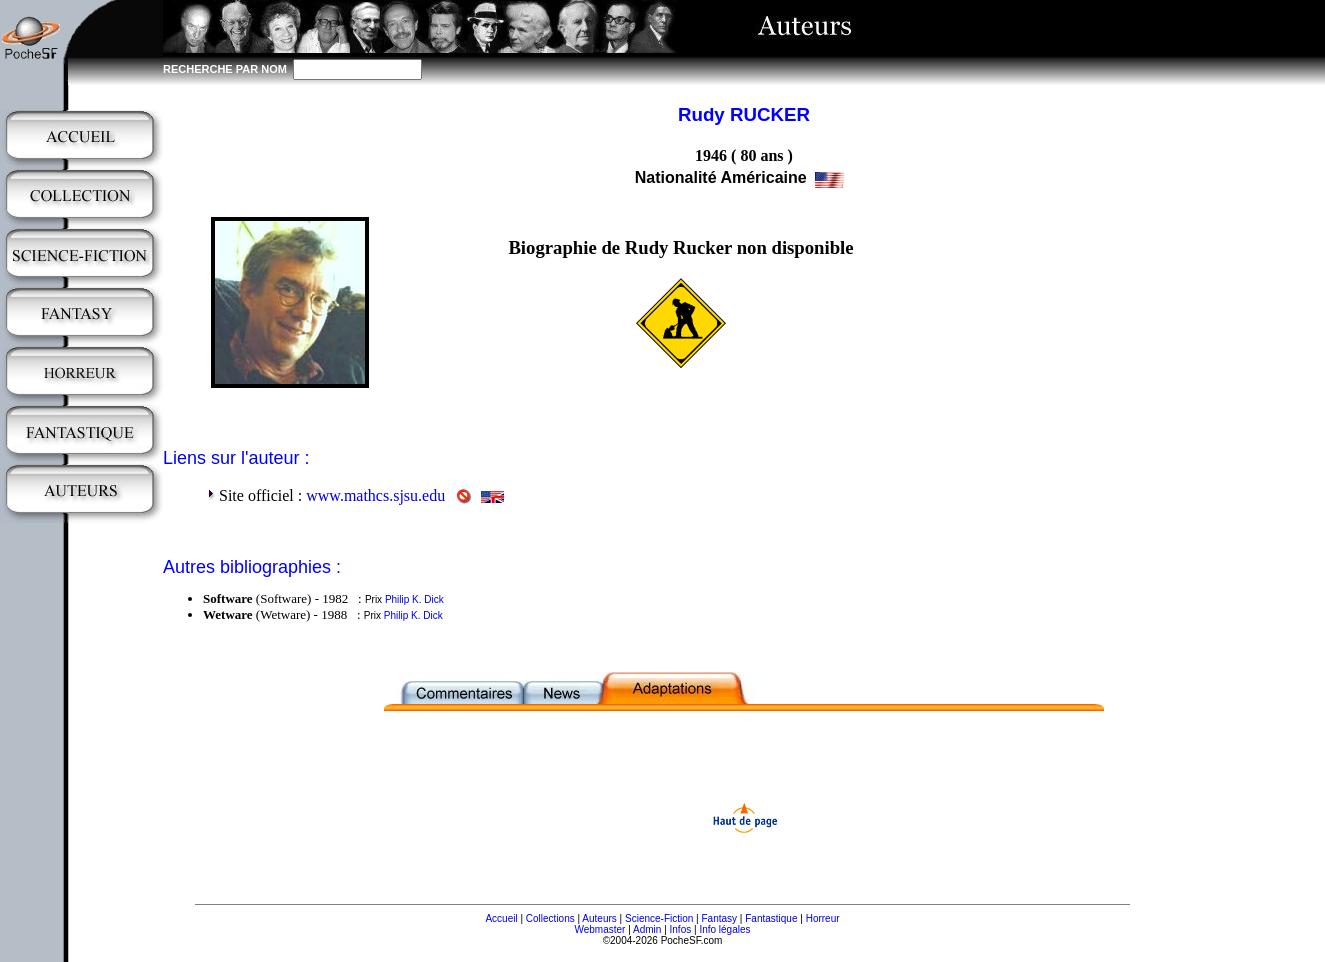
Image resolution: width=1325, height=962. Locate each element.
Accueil (501, 918)
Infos (681, 929)
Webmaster (599, 929)
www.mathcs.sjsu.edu (375, 495)
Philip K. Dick (414, 599)
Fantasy (720, 918)
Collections (550, 918)
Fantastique (771, 918)
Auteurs (599, 918)
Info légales (724, 929)
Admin (647, 929)
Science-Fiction (659, 918)
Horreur (823, 918)
